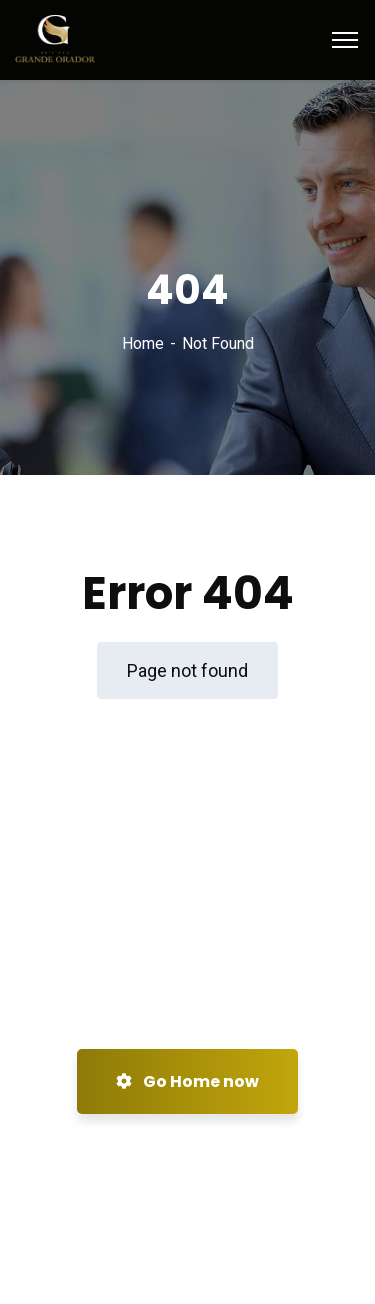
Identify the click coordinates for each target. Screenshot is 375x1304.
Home (143, 343)
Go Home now (187, 1081)
